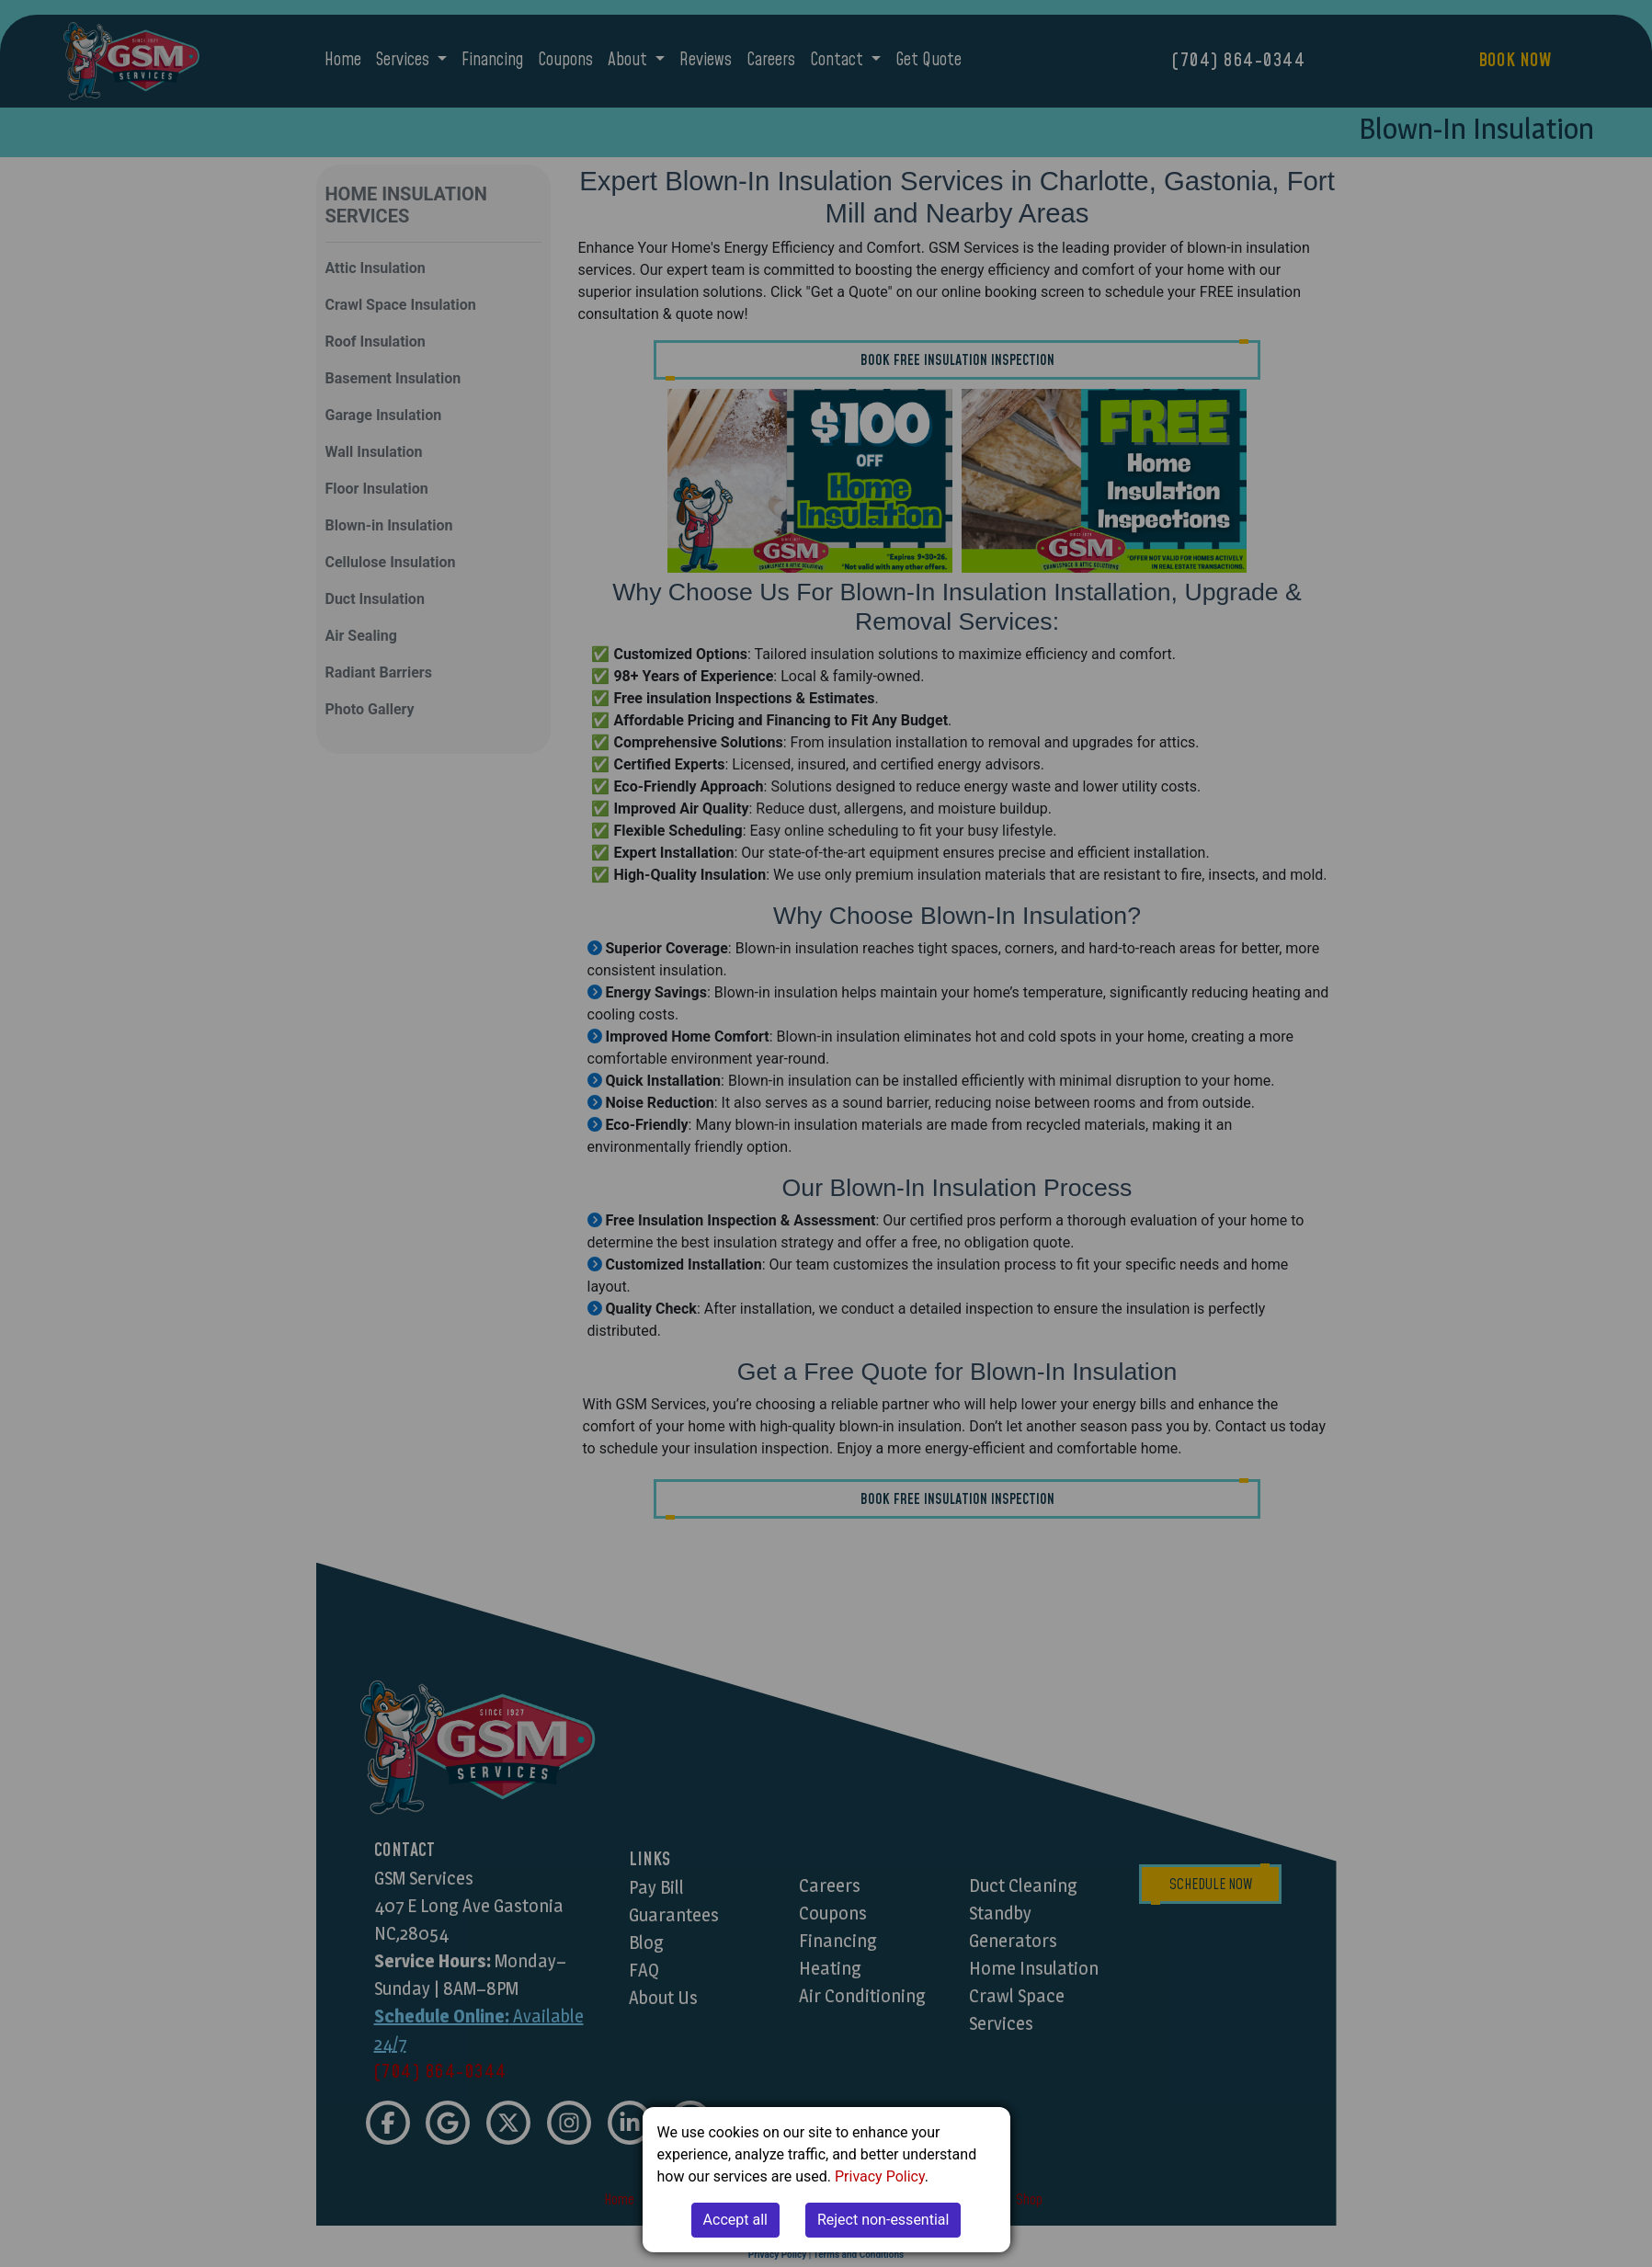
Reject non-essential (883, 2219)
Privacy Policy (880, 2176)
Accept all (735, 2219)
